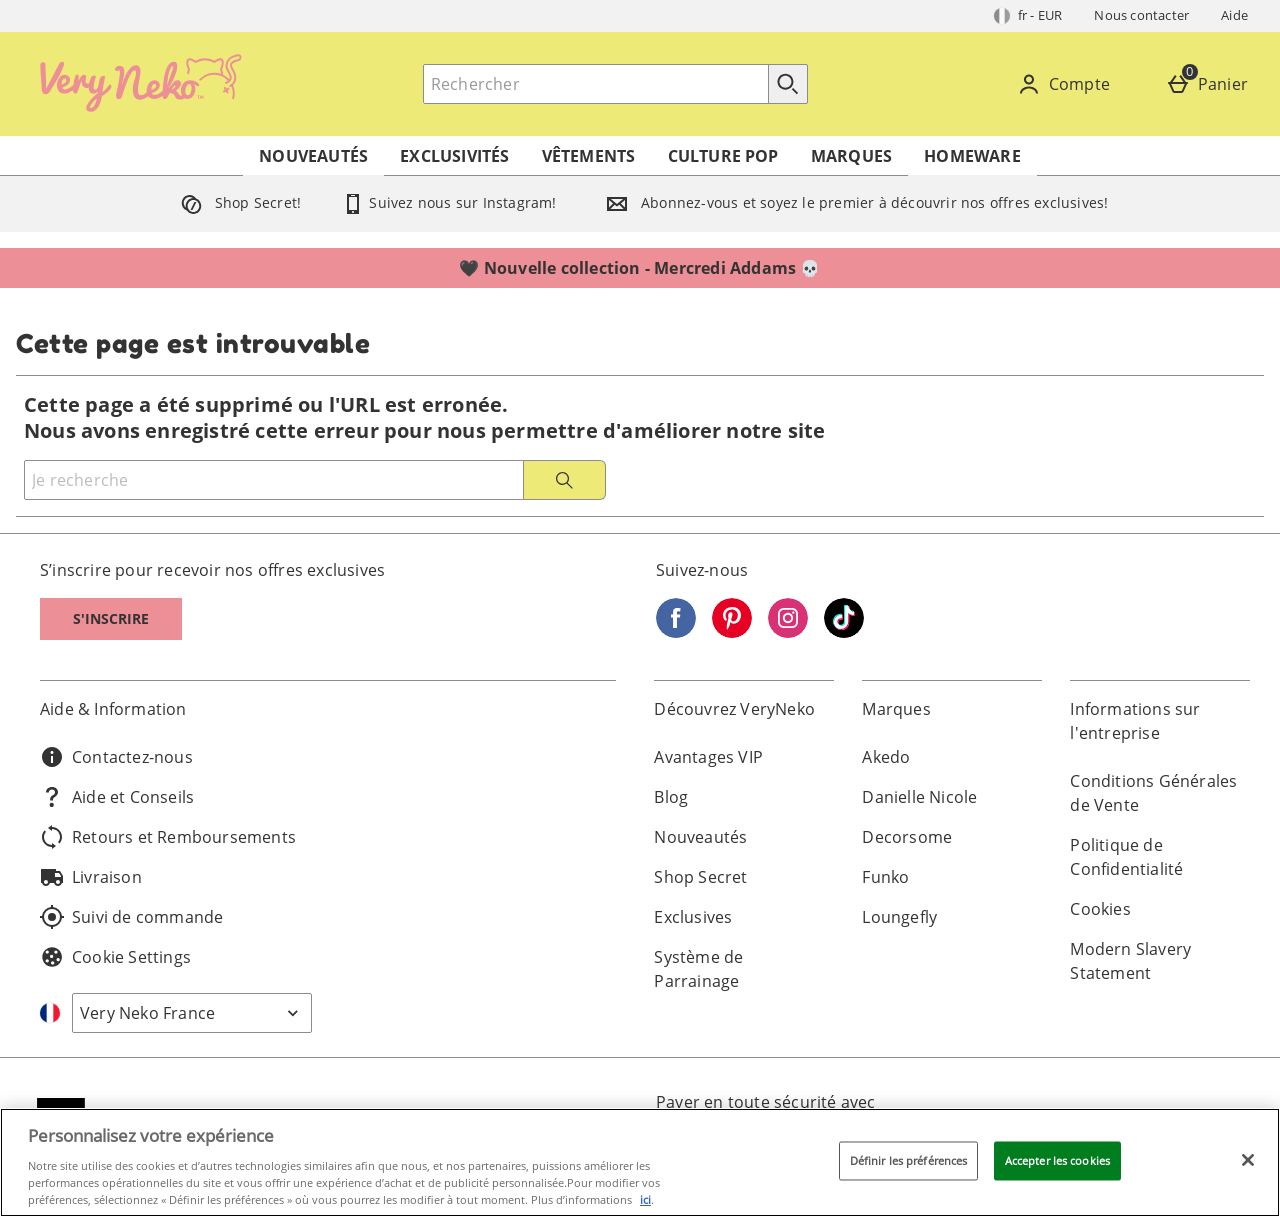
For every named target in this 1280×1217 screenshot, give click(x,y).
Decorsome (907, 837)
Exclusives (693, 917)
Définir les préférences (909, 1160)
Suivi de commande (131, 917)
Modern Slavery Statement (1130, 961)
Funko (885, 877)
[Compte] (1067, 84)
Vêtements (589, 156)
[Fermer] (1248, 1160)
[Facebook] (676, 632)
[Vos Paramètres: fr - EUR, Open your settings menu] (1028, 16)
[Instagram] (788, 632)
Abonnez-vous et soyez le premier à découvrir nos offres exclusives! (853, 202)
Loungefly (899, 917)
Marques (851, 156)
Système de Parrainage (698, 969)
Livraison (91, 877)
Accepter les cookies (1057, 1160)
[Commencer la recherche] (788, 84)
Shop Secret (700, 877)
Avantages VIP (708, 757)
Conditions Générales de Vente (1153, 793)
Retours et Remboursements (168, 837)
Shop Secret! (237, 202)
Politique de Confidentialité (1126, 857)
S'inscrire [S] (111, 618)
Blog (671, 797)
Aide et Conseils (117, 797)
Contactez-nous (116, 757)
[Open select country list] (192, 1013)
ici (645, 1199)
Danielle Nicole (919, 797)
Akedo (886, 757)
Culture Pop (723, 156)
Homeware (972, 156)
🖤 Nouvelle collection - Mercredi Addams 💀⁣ (639, 268)
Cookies (1100, 909)
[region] (640, 1162)
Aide (1234, 15)
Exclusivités (454, 156)
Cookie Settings (115, 957)
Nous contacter (1141, 15)
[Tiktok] (844, 632)
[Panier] (1211, 84)
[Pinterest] (732, 632)
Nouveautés (313, 156)
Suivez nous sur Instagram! (448, 202)
